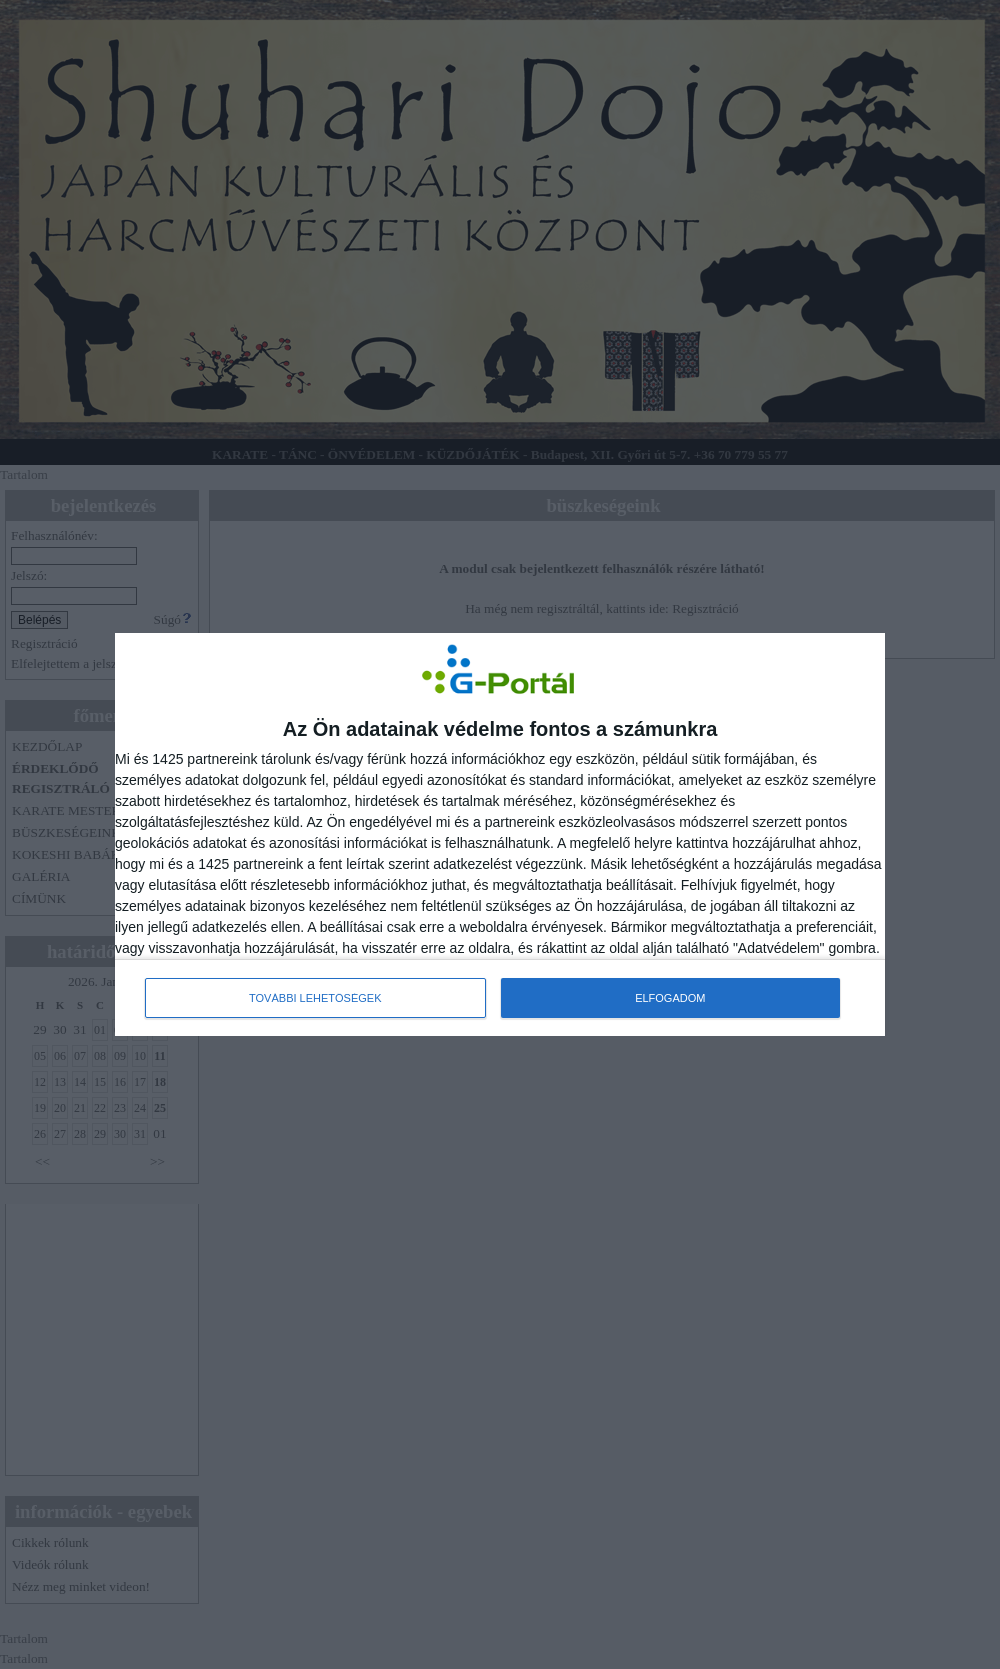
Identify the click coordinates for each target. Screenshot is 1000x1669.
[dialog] (500, 835)
